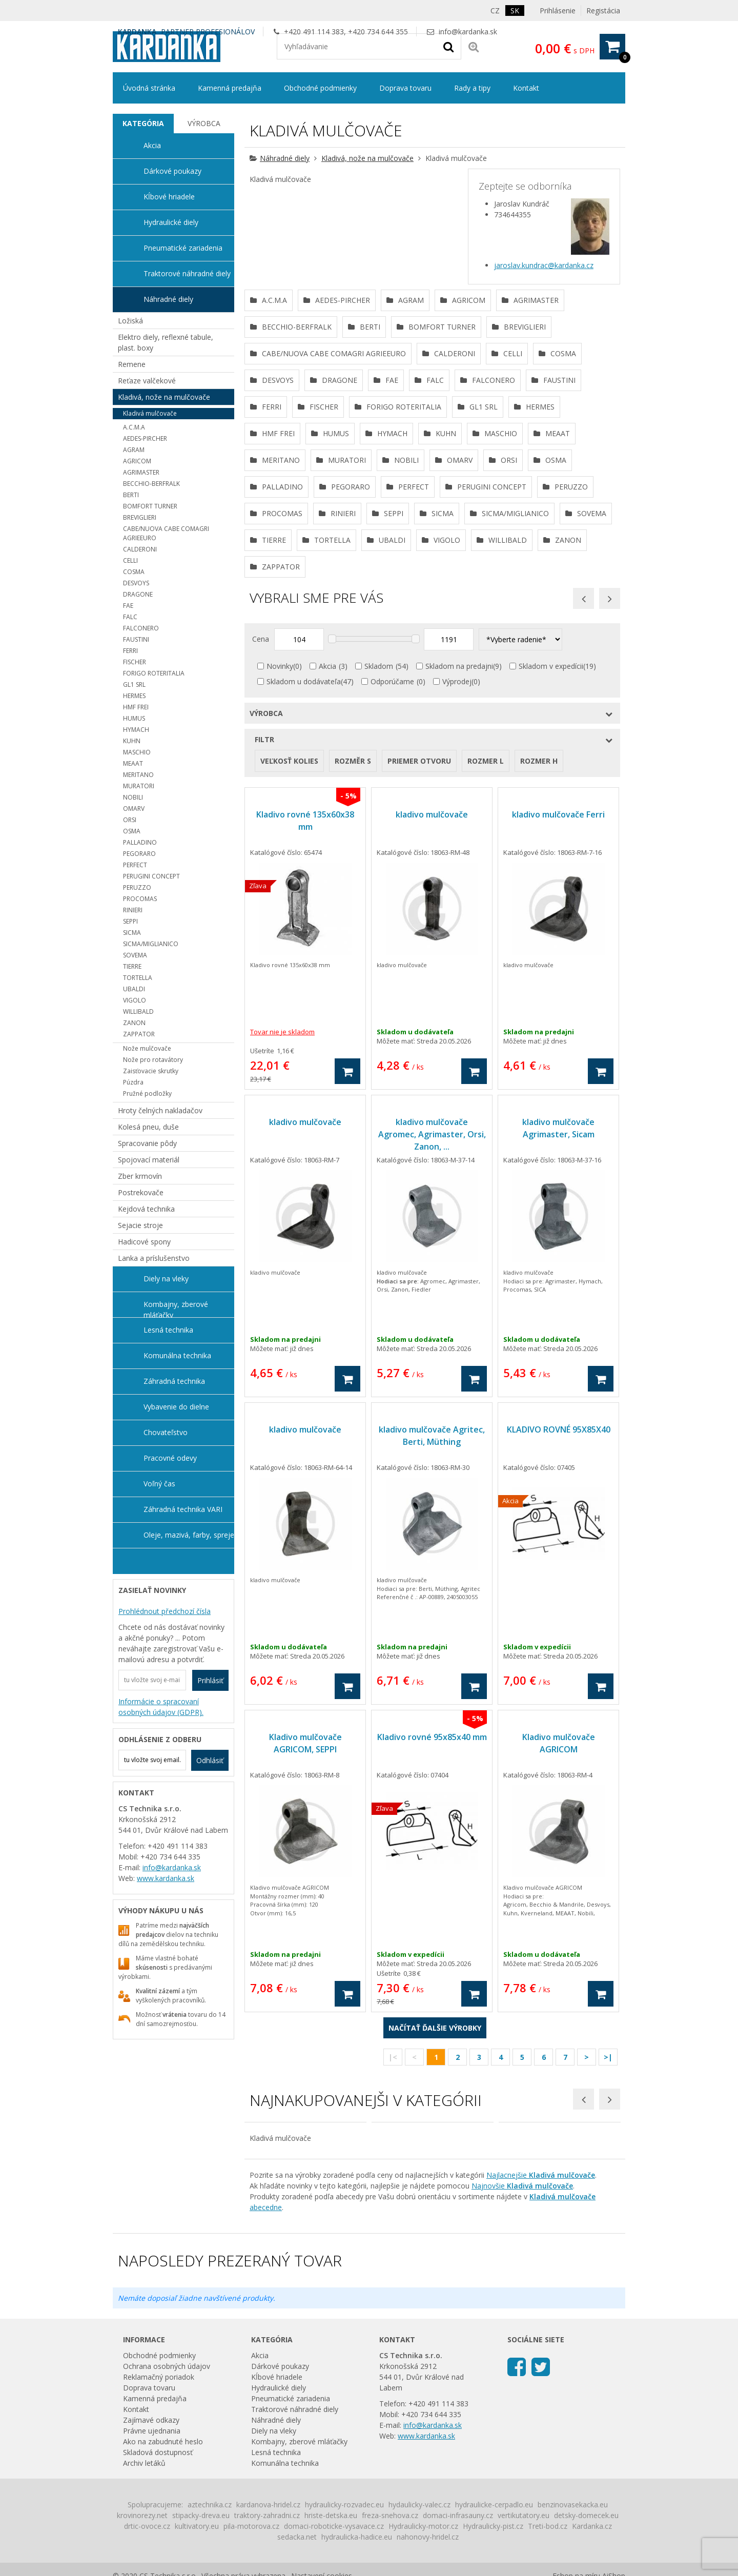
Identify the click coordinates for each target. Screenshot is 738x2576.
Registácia (603, 10)
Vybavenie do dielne (176, 1407)
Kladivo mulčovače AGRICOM (558, 1953)
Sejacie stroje (140, 1225)
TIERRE (132, 966)
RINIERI (132, 910)
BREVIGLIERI (139, 517)
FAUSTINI (136, 639)
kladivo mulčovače (432, 1024)
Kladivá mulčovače (150, 413)
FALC (130, 616)
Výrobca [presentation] (204, 123)
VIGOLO (134, 1000)
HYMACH (136, 729)
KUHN (131, 741)
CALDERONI (140, 549)
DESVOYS (136, 583)
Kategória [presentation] (143, 123)
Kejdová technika (146, 1209)
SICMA (132, 932)
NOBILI (133, 797)
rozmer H (539, 971)
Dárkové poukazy (172, 171)
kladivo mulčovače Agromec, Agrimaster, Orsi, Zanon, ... (432, 1344)
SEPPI (130, 921)
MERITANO (138, 774)
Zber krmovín (140, 1176)
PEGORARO (139, 853)
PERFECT (135, 865)
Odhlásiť (209, 1760)
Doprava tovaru (405, 88)
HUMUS (134, 718)
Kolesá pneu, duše (148, 1127)
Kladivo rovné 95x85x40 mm (432, 1947)
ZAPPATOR (139, 1034)
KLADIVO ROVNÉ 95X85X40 (558, 1639)
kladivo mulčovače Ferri (558, 1024)
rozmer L (485, 971)
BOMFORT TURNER (150, 506)
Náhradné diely (285, 158)
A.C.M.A (134, 427)
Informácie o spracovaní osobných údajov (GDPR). (160, 1706)
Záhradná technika (174, 1381)
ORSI (129, 819)
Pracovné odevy (170, 1458)
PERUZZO (137, 887)
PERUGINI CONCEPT (151, 876)
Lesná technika (168, 1330)
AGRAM (134, 449)
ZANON (134, 1022)
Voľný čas (159, 1483)
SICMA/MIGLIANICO (150, 943)
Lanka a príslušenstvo (154, 1258)
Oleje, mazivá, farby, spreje (189, 1535)
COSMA (134, 571)
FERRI (130, 650)
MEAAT (133, 763)
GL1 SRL (134, 684)
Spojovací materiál (148, 1159)
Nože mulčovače (147, 1048)
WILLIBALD (138, 1011)
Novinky (279, 876)
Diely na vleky (166, 1278)
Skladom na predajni (459, 876)
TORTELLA (137, 977)
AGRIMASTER (141, 472)
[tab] (143, 123)
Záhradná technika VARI (183, 1509)
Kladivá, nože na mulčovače (367, 158)
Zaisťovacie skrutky (150, 1071)
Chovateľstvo (166, 1432)
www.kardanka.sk (165, 1878)
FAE (128, 605)
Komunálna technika (177, 1355)
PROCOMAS (140, 898)
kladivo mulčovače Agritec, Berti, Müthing (432, 1646)
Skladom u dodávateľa (303, 891)
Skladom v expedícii (551, 876)
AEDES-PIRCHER (145, 438)
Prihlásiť (210, 1680)
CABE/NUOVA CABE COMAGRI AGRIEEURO (166, 533)
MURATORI (138, 786)
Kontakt (526, 88)
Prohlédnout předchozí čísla (164, 1611)
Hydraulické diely (171, 222)
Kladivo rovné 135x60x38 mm (305, 1030)
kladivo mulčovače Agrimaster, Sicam (558, 1338)
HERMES (134, 695)
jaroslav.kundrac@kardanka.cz (543, 265)
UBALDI (134, 989)
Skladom (378, 876)
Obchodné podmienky (320, 88)
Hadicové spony (144, 1241)
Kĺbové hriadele (169, 196)
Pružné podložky (147, 1093)
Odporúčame (392, 891)
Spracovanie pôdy (147, 1143)
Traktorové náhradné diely (187, 273)
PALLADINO (140, 842)
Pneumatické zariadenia (183, 248)
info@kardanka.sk (468, 31)
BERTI (131, 494)
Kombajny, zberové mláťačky (176, 1308)
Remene (132, 364)
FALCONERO (141, 628)
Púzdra (133, 1082)
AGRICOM (137, 461)
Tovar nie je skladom (282, 1241)
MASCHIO (137, 752)
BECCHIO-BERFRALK (151, 483)
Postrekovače (140, 1192)
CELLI (130, 560)
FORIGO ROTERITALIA (153, 673)
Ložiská (130, 320)
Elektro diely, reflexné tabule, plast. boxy (165, 342)
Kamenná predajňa (229, 88)
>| (608, 2267)
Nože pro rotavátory (153, 1059)
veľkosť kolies (289, 971)
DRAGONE (138, 594)
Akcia (327, 876)
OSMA (131, 831)
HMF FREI (136, 707)
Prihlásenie (558, 10)
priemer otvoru (419, 971)
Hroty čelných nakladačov (160, 1110)
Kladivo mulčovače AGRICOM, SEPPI (305, 1953)
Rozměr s (353, 971)
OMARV (134, 808)
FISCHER (134, 662)
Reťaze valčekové (147, 380)
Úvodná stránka (149, 88)
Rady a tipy (472, 88)
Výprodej (456, 891)
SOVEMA (135, 955)
